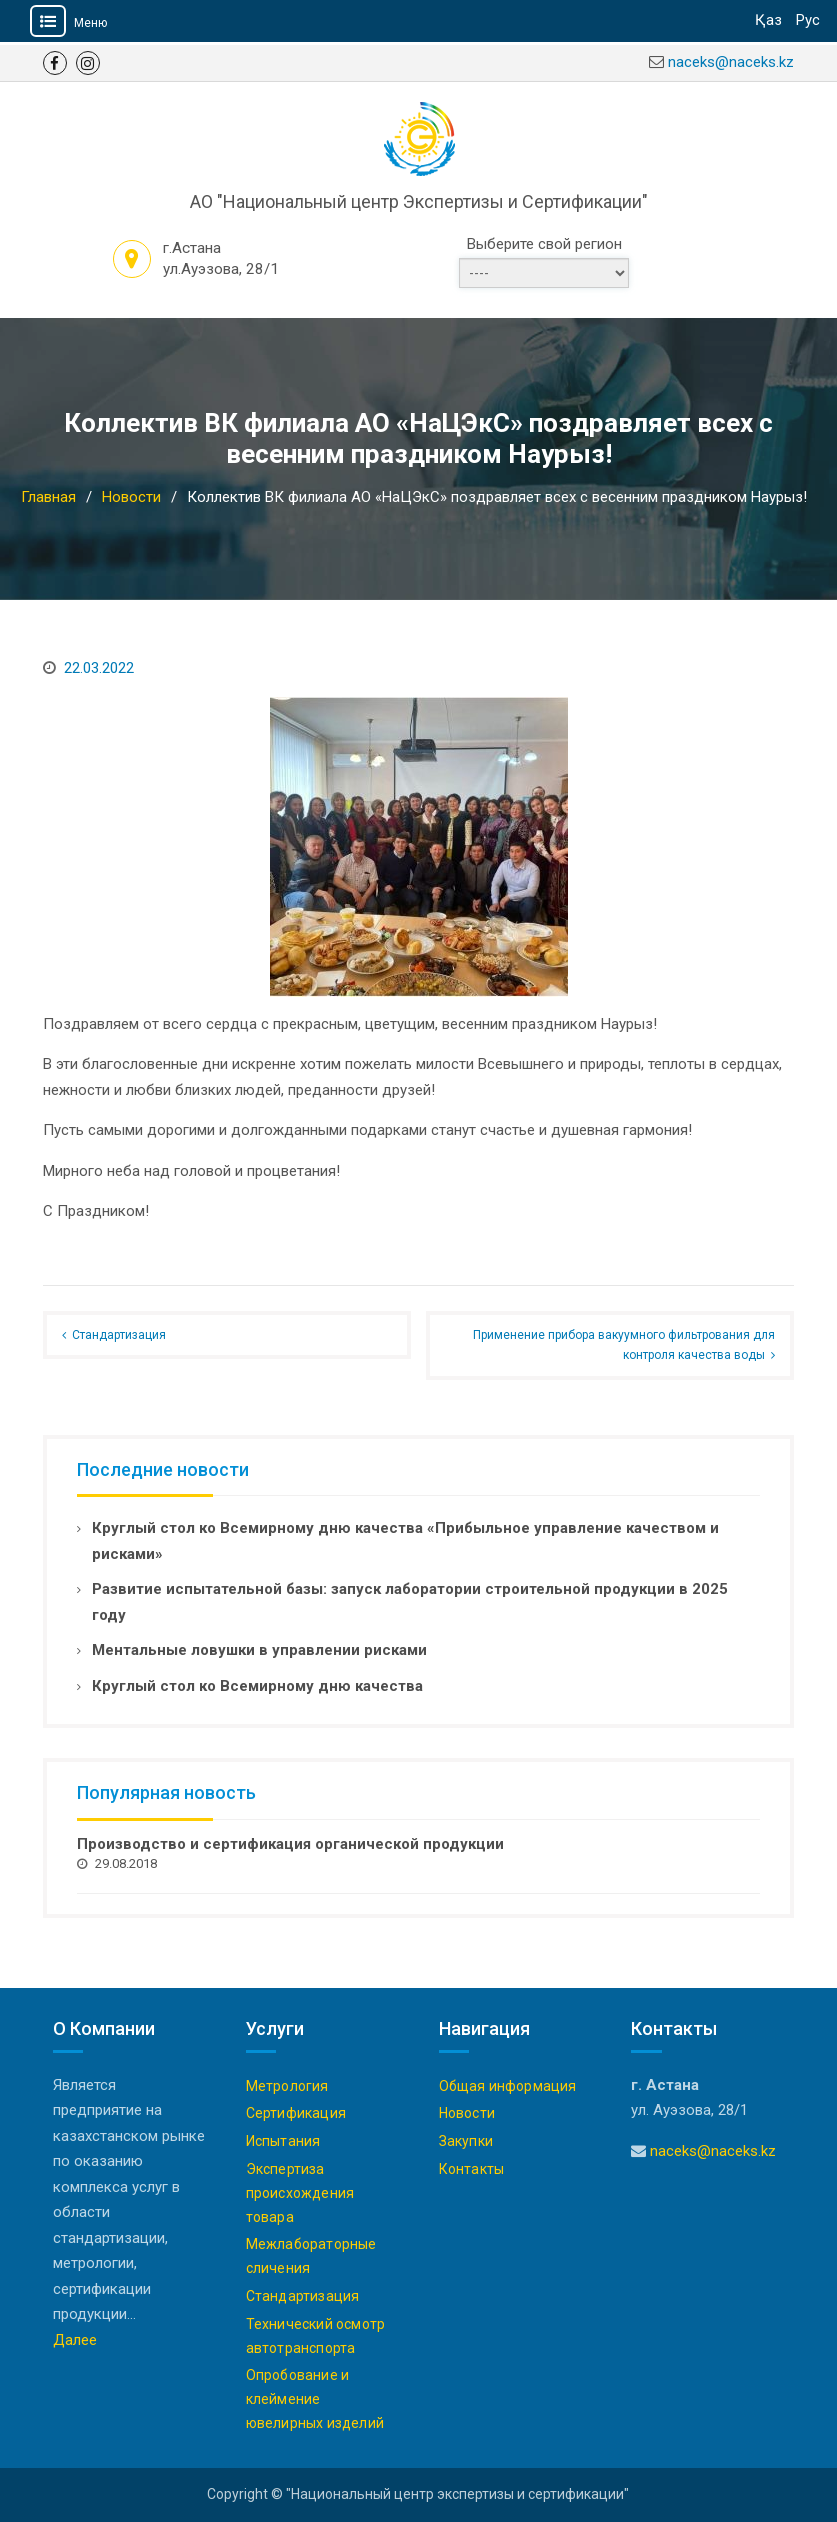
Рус (808, 20)
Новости (467, 2113)
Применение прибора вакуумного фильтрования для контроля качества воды (624, 1345)
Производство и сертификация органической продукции (290, 1844)
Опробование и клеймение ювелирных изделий (315, 2399)
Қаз (768, 20)
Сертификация (296, 2113)
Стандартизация (119, 1335)
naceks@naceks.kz (731, 62)
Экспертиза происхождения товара (300, 2193)
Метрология (287, 2086)
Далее (75, 2340)
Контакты (472, 2169)
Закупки (466, 2141)
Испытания (283, 2141)
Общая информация (508, 2086)
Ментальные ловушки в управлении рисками (259, 1650)
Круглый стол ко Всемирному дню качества (257, 1686)
